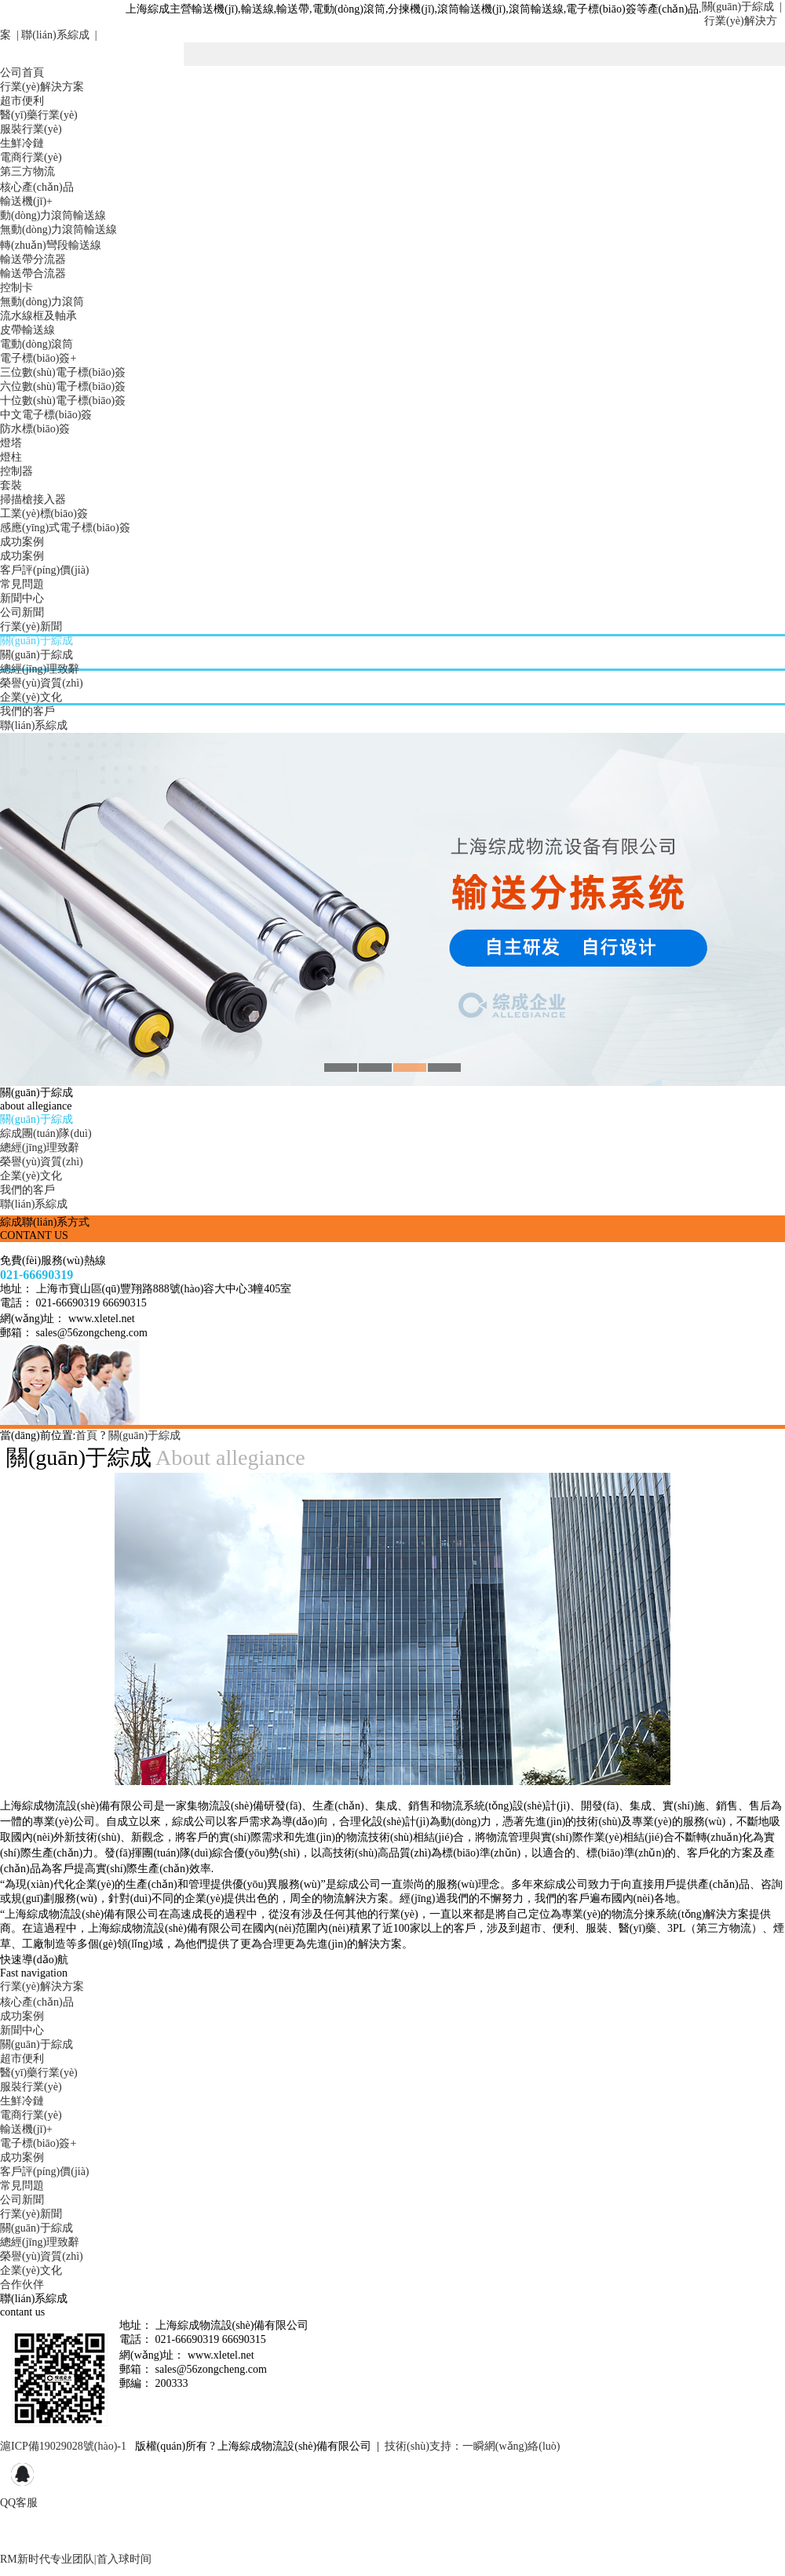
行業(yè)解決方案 (42, 87)
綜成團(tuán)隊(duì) (46, 1133)
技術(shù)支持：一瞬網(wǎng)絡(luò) (472, 2446)
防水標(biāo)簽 (35, 429)
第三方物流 (27, 171)
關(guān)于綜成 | (742, 7)
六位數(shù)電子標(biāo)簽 (63, 386)
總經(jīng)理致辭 (39, 669)
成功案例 (22, 542)
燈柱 (11, 457)
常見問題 (22, 584)
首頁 (86, 1435)
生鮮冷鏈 (22, 143)
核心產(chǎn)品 (37, 187)
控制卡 (16, 287)
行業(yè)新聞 (31, 626)
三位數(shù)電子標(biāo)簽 (63, 372)
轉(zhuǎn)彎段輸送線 (50, 245)
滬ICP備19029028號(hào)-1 (63, 2446)
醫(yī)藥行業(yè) (39, 115)
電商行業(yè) (31, 157)
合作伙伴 (22, 2284)
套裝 (11, 485)
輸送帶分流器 (33, 259)
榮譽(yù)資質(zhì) (41, 683)
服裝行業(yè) (31, 129)
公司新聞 (22, 612)
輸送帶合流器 (33, 273)
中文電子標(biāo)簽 (46, 415)
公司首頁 (22, 72)
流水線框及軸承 (38, 316)
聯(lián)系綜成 (34, 725)
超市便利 (22, 101)
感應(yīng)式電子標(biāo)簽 (65, 528)
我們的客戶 (27, 711)
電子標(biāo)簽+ (38, 358)
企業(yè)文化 (31, 697)
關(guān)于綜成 (36, 641)
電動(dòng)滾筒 (36, 344)
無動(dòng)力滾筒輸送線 (58, 229)
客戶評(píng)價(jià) (44, 570)
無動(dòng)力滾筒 (42, 302)
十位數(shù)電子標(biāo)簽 (63, 400)
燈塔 (11, 443)
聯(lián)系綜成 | (58, 35)
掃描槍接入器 (33, 499)
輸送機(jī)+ (26, 201)
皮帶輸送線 (27, 330)
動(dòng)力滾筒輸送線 (53, 215)
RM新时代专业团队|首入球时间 (76, 2559)
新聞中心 (22, 598)
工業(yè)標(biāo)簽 (44, 513)
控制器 (16, 471)
